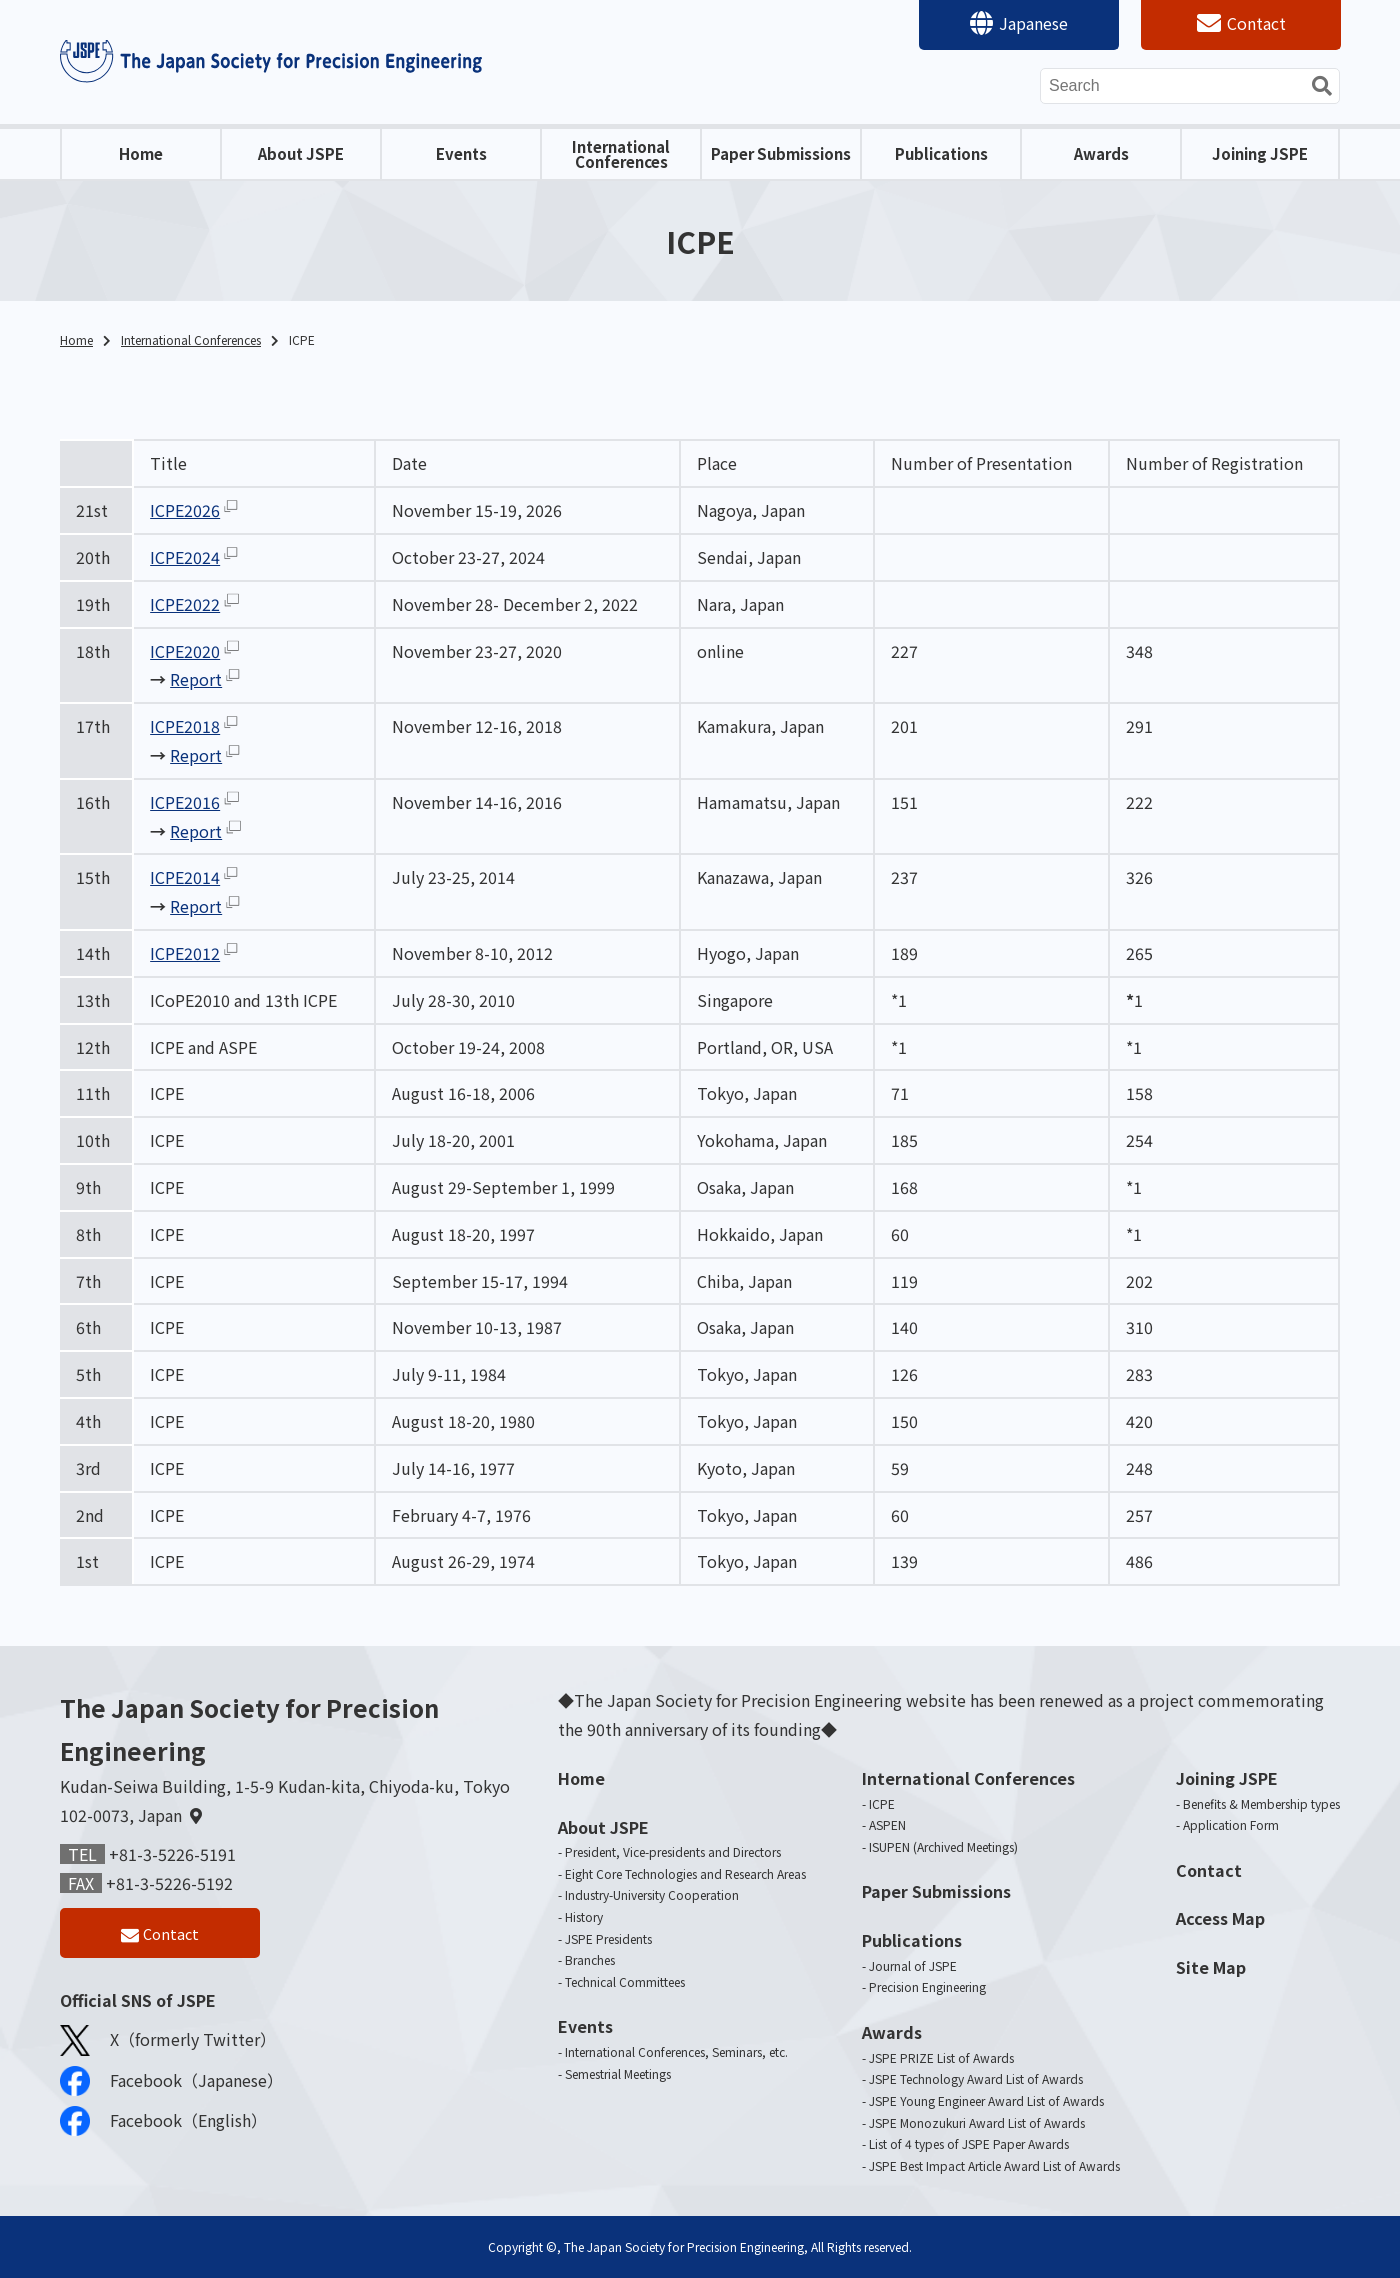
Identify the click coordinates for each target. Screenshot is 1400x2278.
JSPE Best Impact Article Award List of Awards (994, 2165)
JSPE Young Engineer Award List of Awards (986, 2100)
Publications (941, 153)
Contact (1256, 23)
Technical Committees (625, 1981)
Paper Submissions (781, 153)
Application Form (1231, 1824)
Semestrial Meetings (618, 2073)
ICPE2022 (185, 604)
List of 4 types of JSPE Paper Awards (969, 2143)
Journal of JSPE (913, 1965)
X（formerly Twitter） (168, 2045)
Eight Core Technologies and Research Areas (685, 1873)
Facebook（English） (163, 2126)
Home (141, 153)
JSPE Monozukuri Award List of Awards (977, 2122)
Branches (590, 1959)
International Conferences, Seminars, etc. (676, 2051)
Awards (1101, 153)
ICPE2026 (185, 510)
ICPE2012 (185, 953)
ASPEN (887, 1824)
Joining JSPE (1260, 153)
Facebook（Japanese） (171, 2086)
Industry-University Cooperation (652, 1894)
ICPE (882, 1803)
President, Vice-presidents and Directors (673, 1851)
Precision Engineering (927, 1986)
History (584, 1916)
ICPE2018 (185, 726)
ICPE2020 (185, 651)
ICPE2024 (185, 557)
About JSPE (301, 153)
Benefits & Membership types (1261, 1803)
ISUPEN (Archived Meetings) (943, 1846)
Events (461, 153)
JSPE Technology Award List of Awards (976, 2078)
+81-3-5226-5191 (172, 1854)
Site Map (1211, 1967)
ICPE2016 (185, 802)
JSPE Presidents (608, 1938)
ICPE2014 (185, 877)
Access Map (1220, 1918)
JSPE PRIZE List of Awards (941, 2057)
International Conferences (621, 154)
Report (196, 679)
